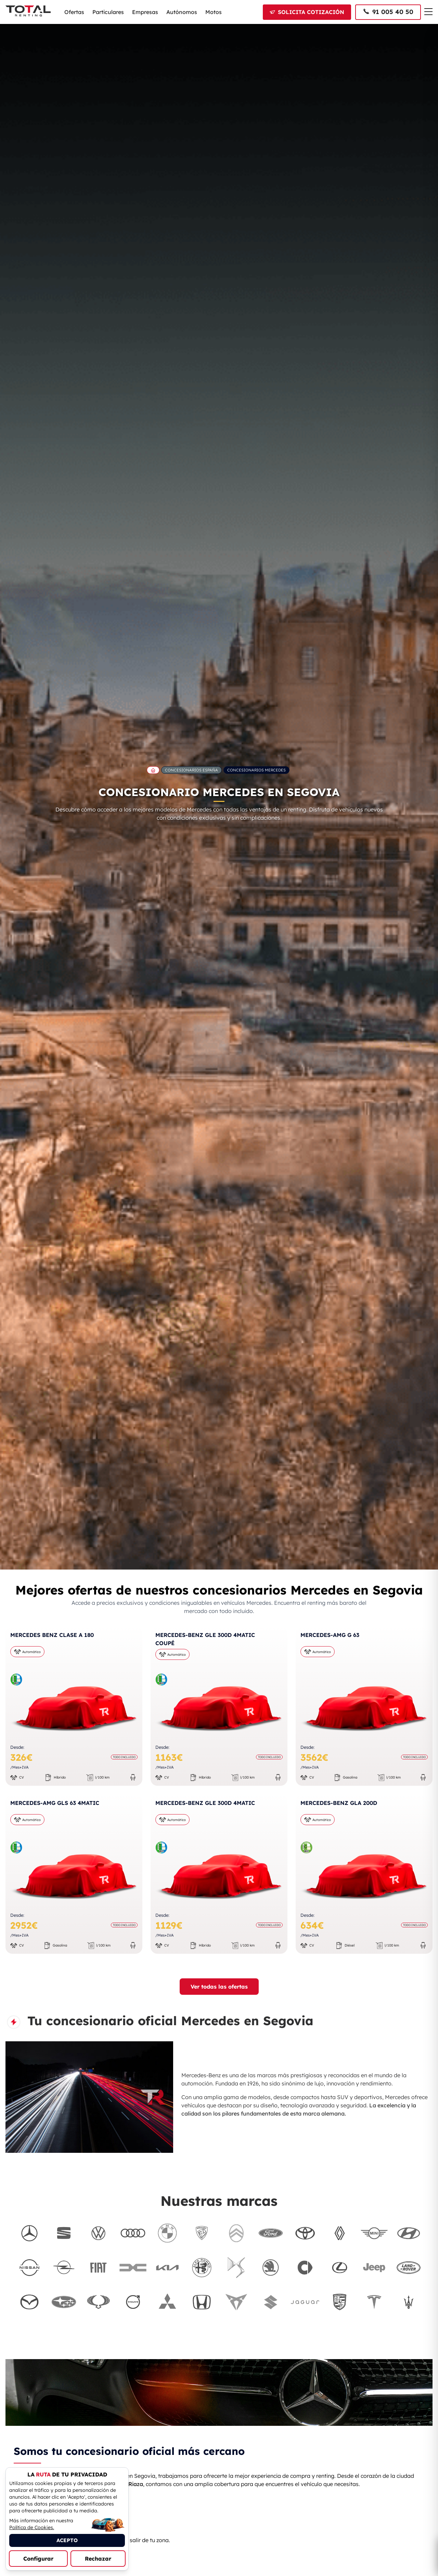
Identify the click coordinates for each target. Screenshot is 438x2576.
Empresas (145, 12)
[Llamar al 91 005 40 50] (388, 12)
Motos (213, 12)
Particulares (108, 12)
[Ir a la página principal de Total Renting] (153, 770)
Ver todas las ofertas (219, 1986)
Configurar (38, 2558)
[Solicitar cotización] (307, 12)
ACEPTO (67, 2540)
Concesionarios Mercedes (256, 770)
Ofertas (74, 12)
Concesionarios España (191, 770)
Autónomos (181, 12)
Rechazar (98, 2558)
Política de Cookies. (31, 2527)
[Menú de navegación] (428, 11)
